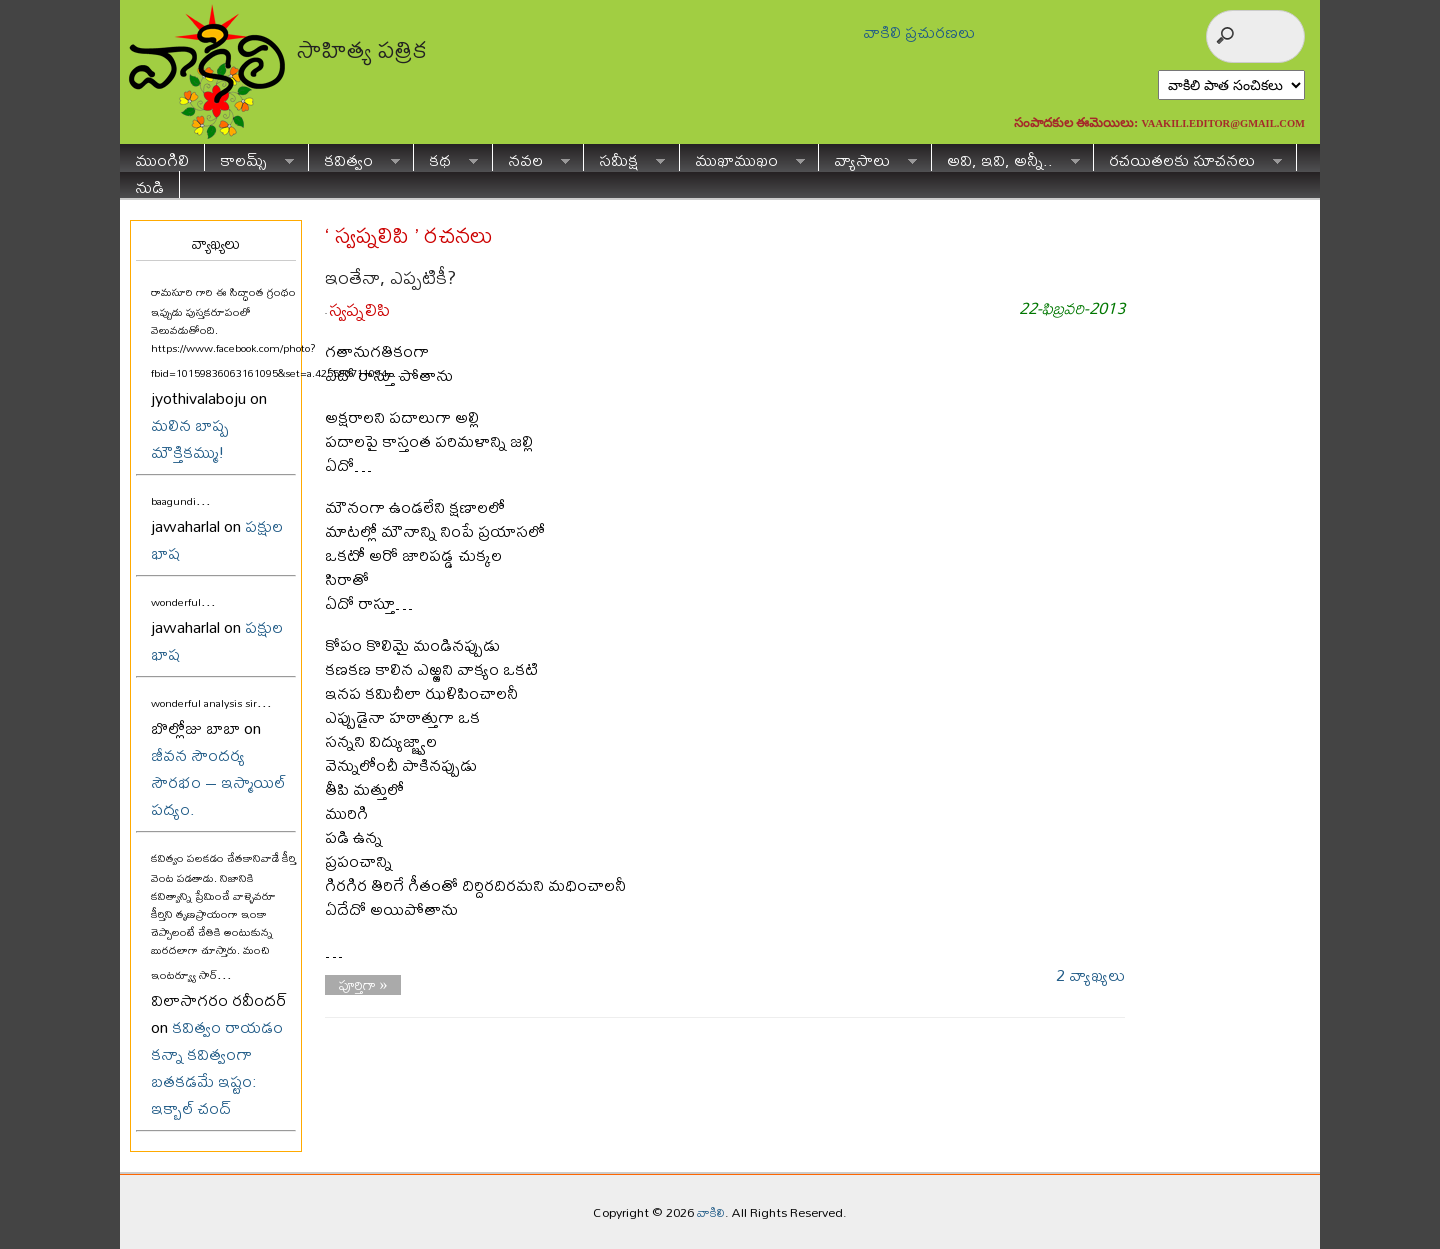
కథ (446, 157)
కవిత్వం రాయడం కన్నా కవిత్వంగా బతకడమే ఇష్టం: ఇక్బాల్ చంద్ (217, 1067)
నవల (531, 157)
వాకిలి (711, 1212)
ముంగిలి (162, 157)
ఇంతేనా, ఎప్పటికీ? (390, 277)
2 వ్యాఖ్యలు (1090, 974)
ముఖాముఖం (742, 157)
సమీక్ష (624, 157)
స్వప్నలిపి (359, 309)
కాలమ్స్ (249, 157)
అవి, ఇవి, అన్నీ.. (1006, 157)
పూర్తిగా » (363, 985)
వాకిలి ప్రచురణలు (919, 31)
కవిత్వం (354, 157)
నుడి (149, 184)
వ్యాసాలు (868, 157)
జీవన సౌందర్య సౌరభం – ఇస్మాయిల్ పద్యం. (218, 781)
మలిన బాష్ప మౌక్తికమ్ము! (190, 438)
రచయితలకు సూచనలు (1188, 157)
